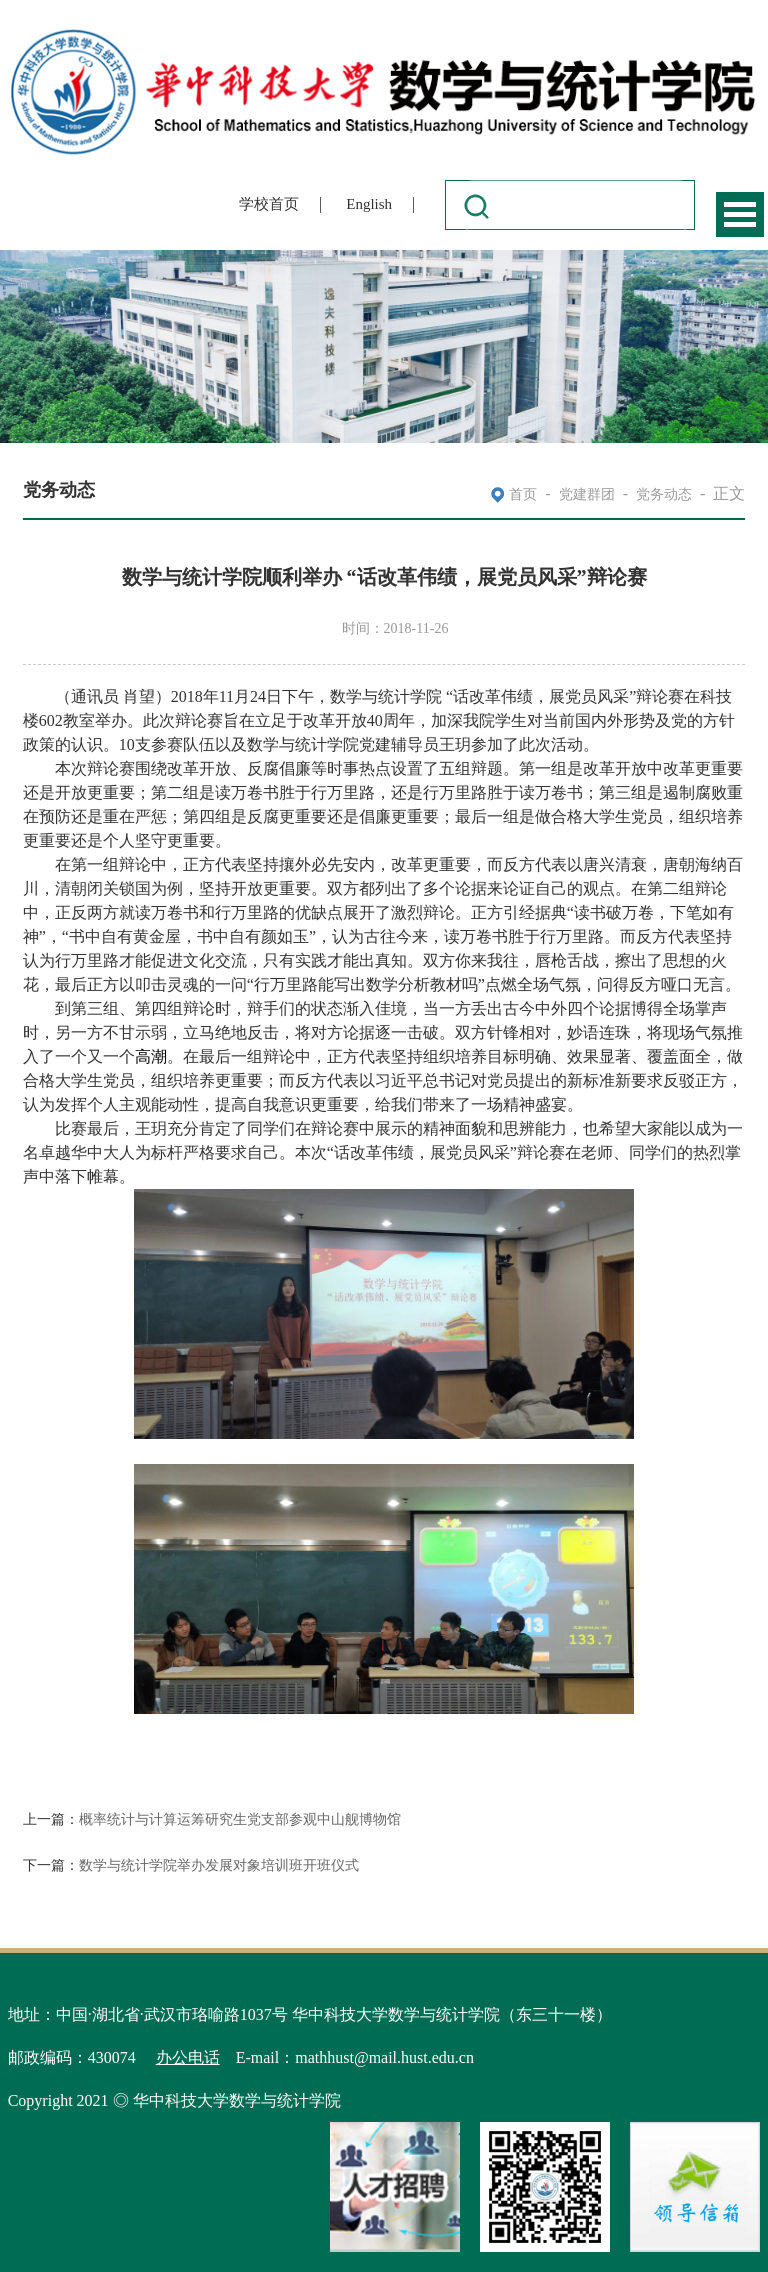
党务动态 (664, 494)
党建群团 (587, 494)
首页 (523, 494)
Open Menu (740, 214)
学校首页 (269, 204)
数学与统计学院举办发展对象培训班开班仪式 (219, 1865)
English (369, 204)
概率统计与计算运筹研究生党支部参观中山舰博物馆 (240, 1819)
